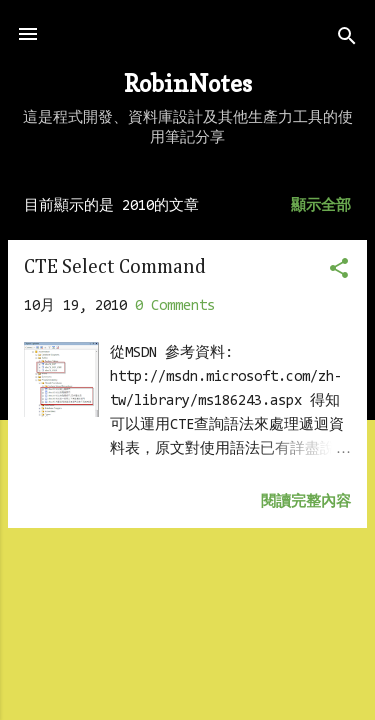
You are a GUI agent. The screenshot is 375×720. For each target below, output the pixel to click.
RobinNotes (188, 83)
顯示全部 (321, 206)
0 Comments (175, 306)
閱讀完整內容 (306, 502)
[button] (339, 272)
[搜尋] (347, 40)
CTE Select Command (115, 267)
